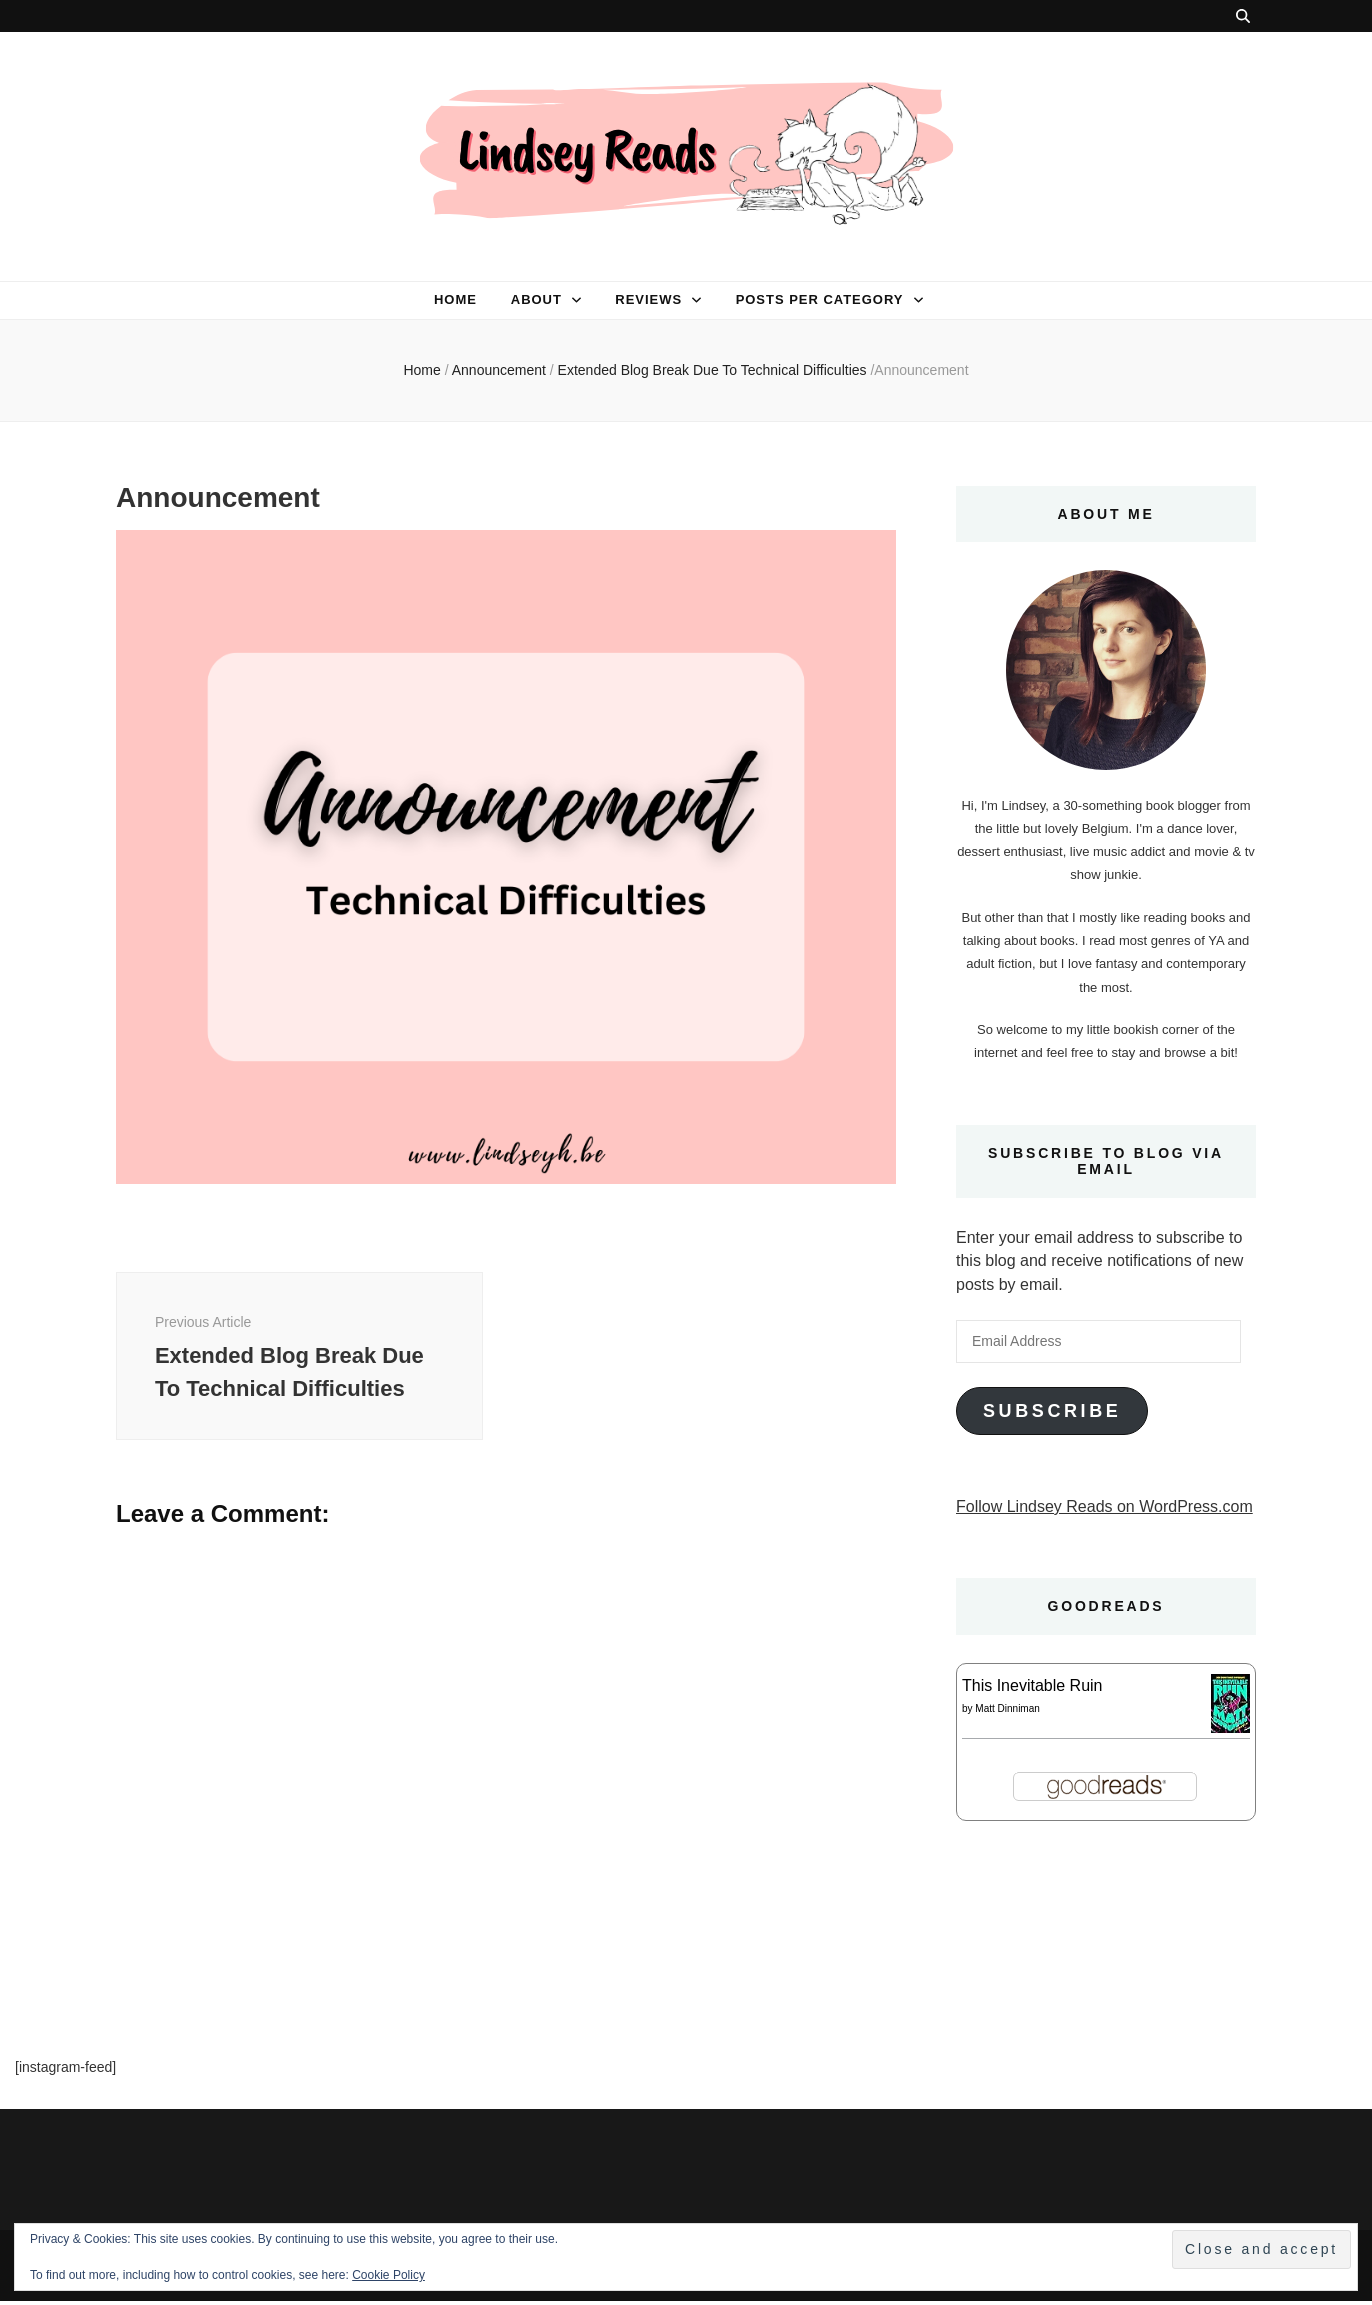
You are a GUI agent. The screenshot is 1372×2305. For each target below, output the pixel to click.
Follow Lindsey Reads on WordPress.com (1104, 1506)
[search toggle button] (1243, 16)
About (536, 299)
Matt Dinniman (1007, 1708)
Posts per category (820, 299)
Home (455, 299)
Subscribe (1052, 1411)
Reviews (648, 299)
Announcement (499, 370)
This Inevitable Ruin (1032, 1685)
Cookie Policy (388, 2275)
